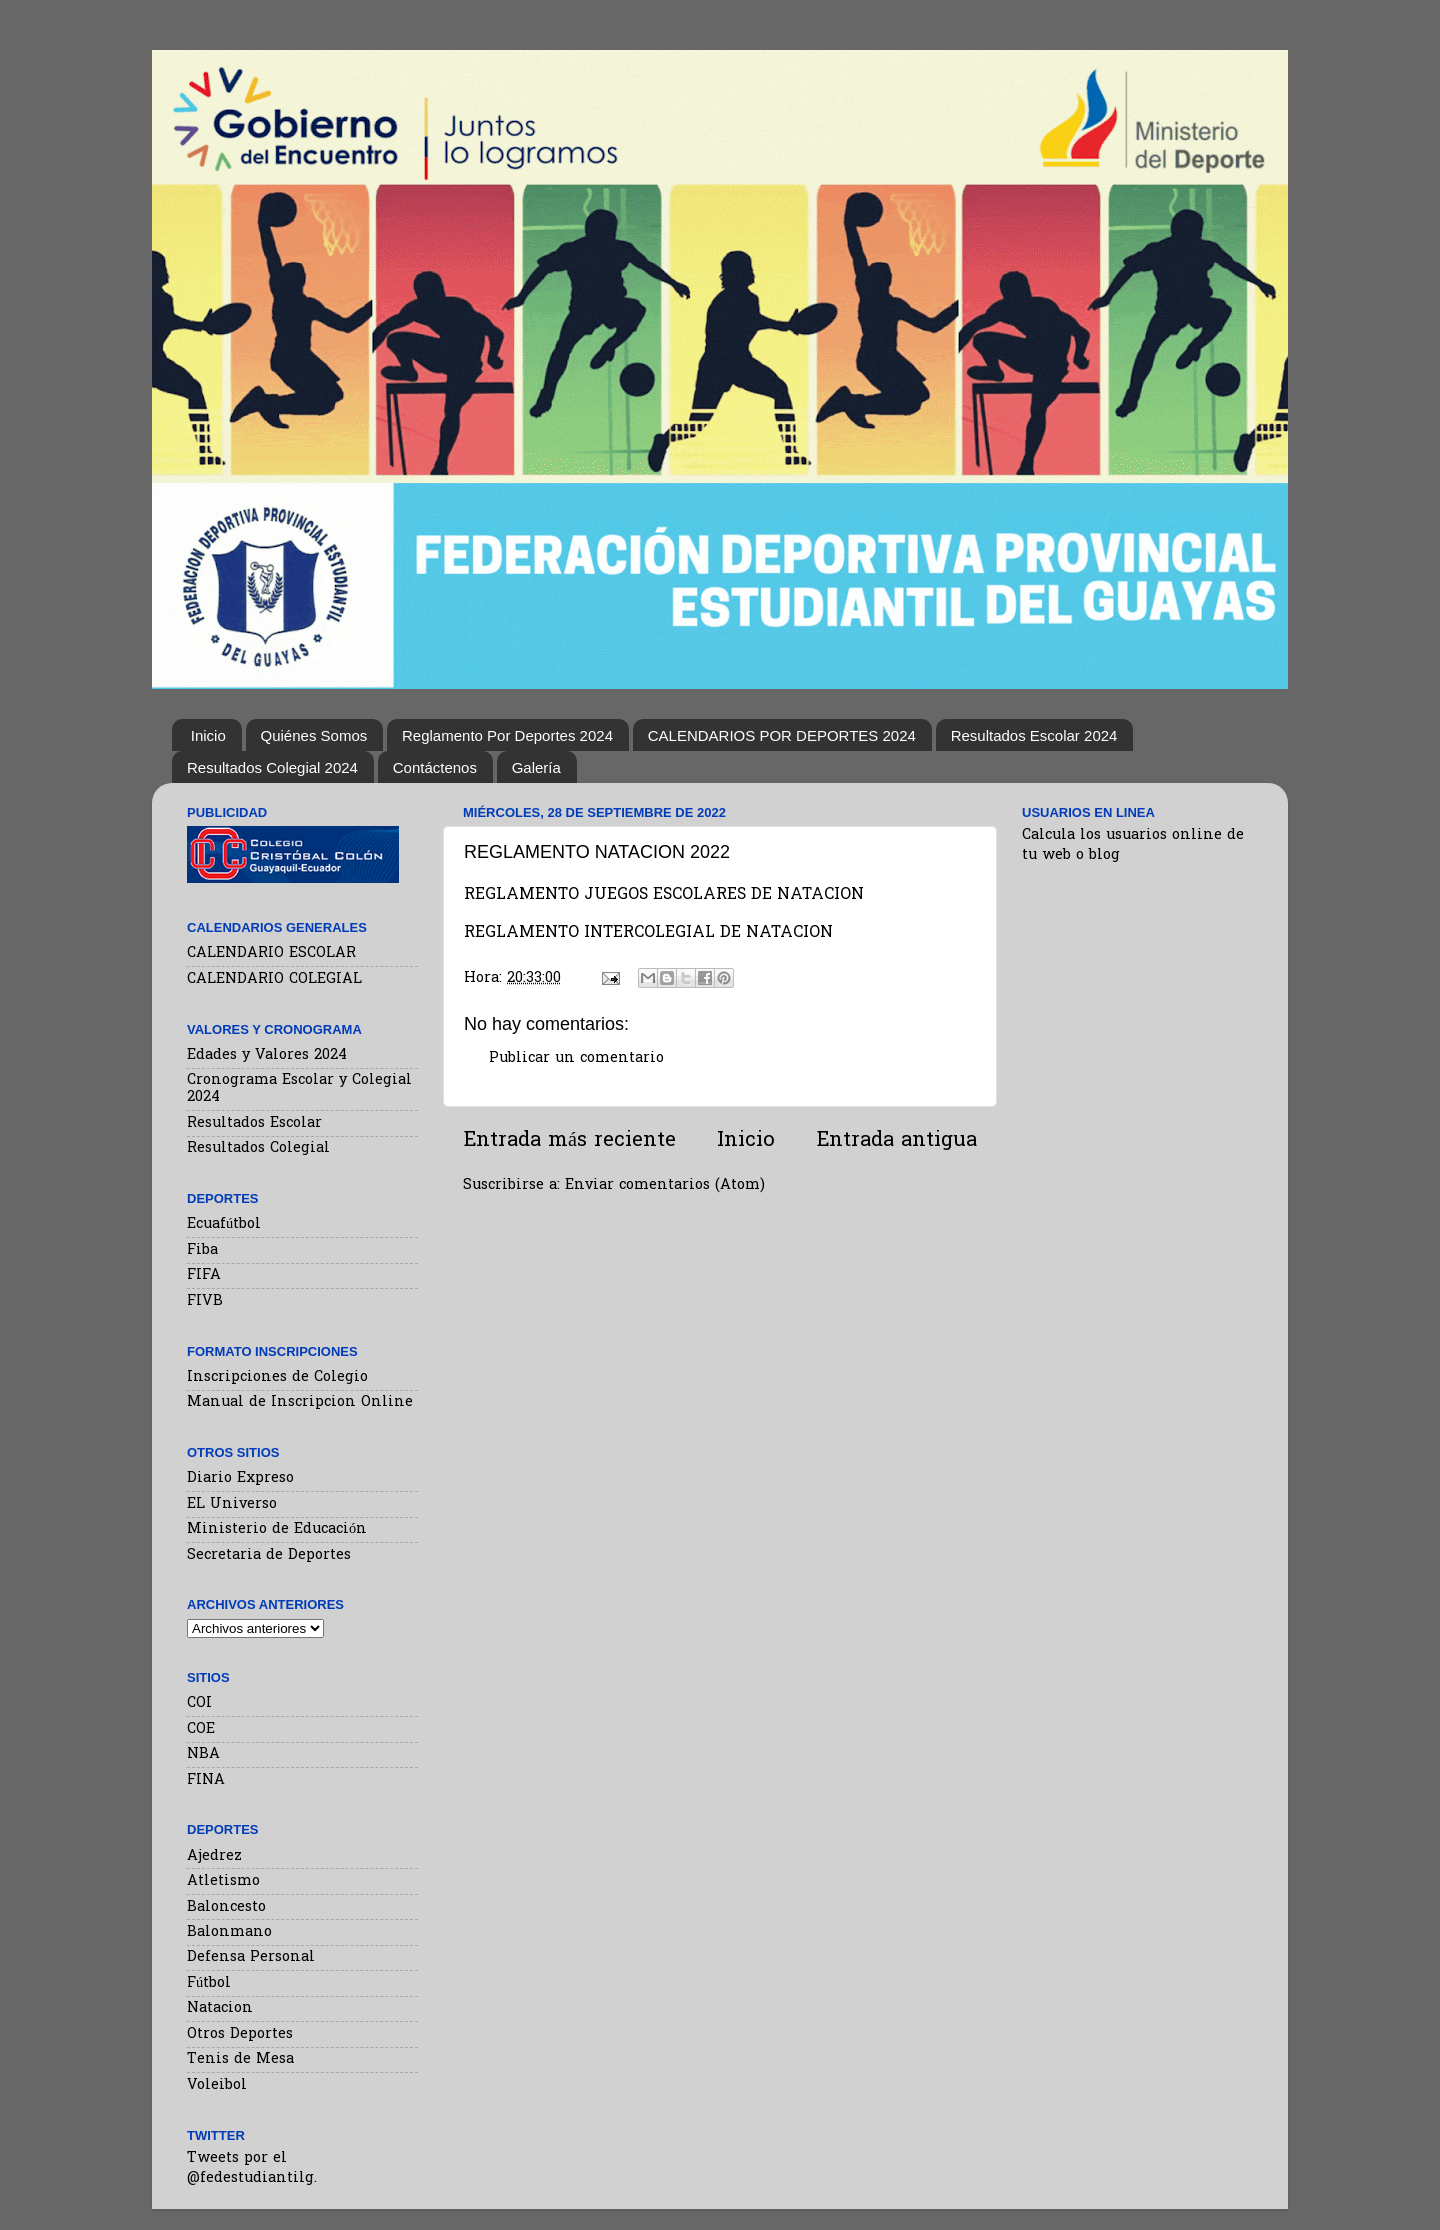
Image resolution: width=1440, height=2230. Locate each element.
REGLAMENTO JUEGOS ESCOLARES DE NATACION (664, 895)
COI (199, 1703)
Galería (536, 767)
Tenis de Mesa (240, 2059)
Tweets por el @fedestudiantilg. (252, 2168)
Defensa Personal (251, 1957)
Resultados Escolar (254, 1123)
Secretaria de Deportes (269, 1555)
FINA (206, 1780)
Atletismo (223, 1881)
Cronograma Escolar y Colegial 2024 (299, 1089)
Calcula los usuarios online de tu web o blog (1133, 845)
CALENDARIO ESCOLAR (271, 953)
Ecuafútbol (224, 1224)
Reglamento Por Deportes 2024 (507, 735)
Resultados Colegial (258, 1148)
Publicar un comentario (576, 1058)
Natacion (220, 2008)
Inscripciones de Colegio (277, 1377)
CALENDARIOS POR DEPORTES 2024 (782, 735)
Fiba (202, 1250)
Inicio (208, 735)
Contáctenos (435, 767)
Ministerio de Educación (277, 1529)
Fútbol (209, 1983)
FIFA (204, 1275)
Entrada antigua (896, 1141)
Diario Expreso (240, 1478)
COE (201, 1729)
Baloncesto (226, 1907)
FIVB (205, 1301)
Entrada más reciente (569, 1141)
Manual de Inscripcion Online (300, 1402)
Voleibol (217, 2085)
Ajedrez (214, 1856)
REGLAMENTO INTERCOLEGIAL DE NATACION (648, 933)
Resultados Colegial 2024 (272, 767)
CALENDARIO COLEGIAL (274, 979)
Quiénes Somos (314, 735)
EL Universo (232, 1504)
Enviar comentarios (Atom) (665, 1185)
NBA (203, 1754)
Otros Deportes (240, 2034)
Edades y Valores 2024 (267, 1055)
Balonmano (229, 1932)
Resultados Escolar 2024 (1034, 735)
